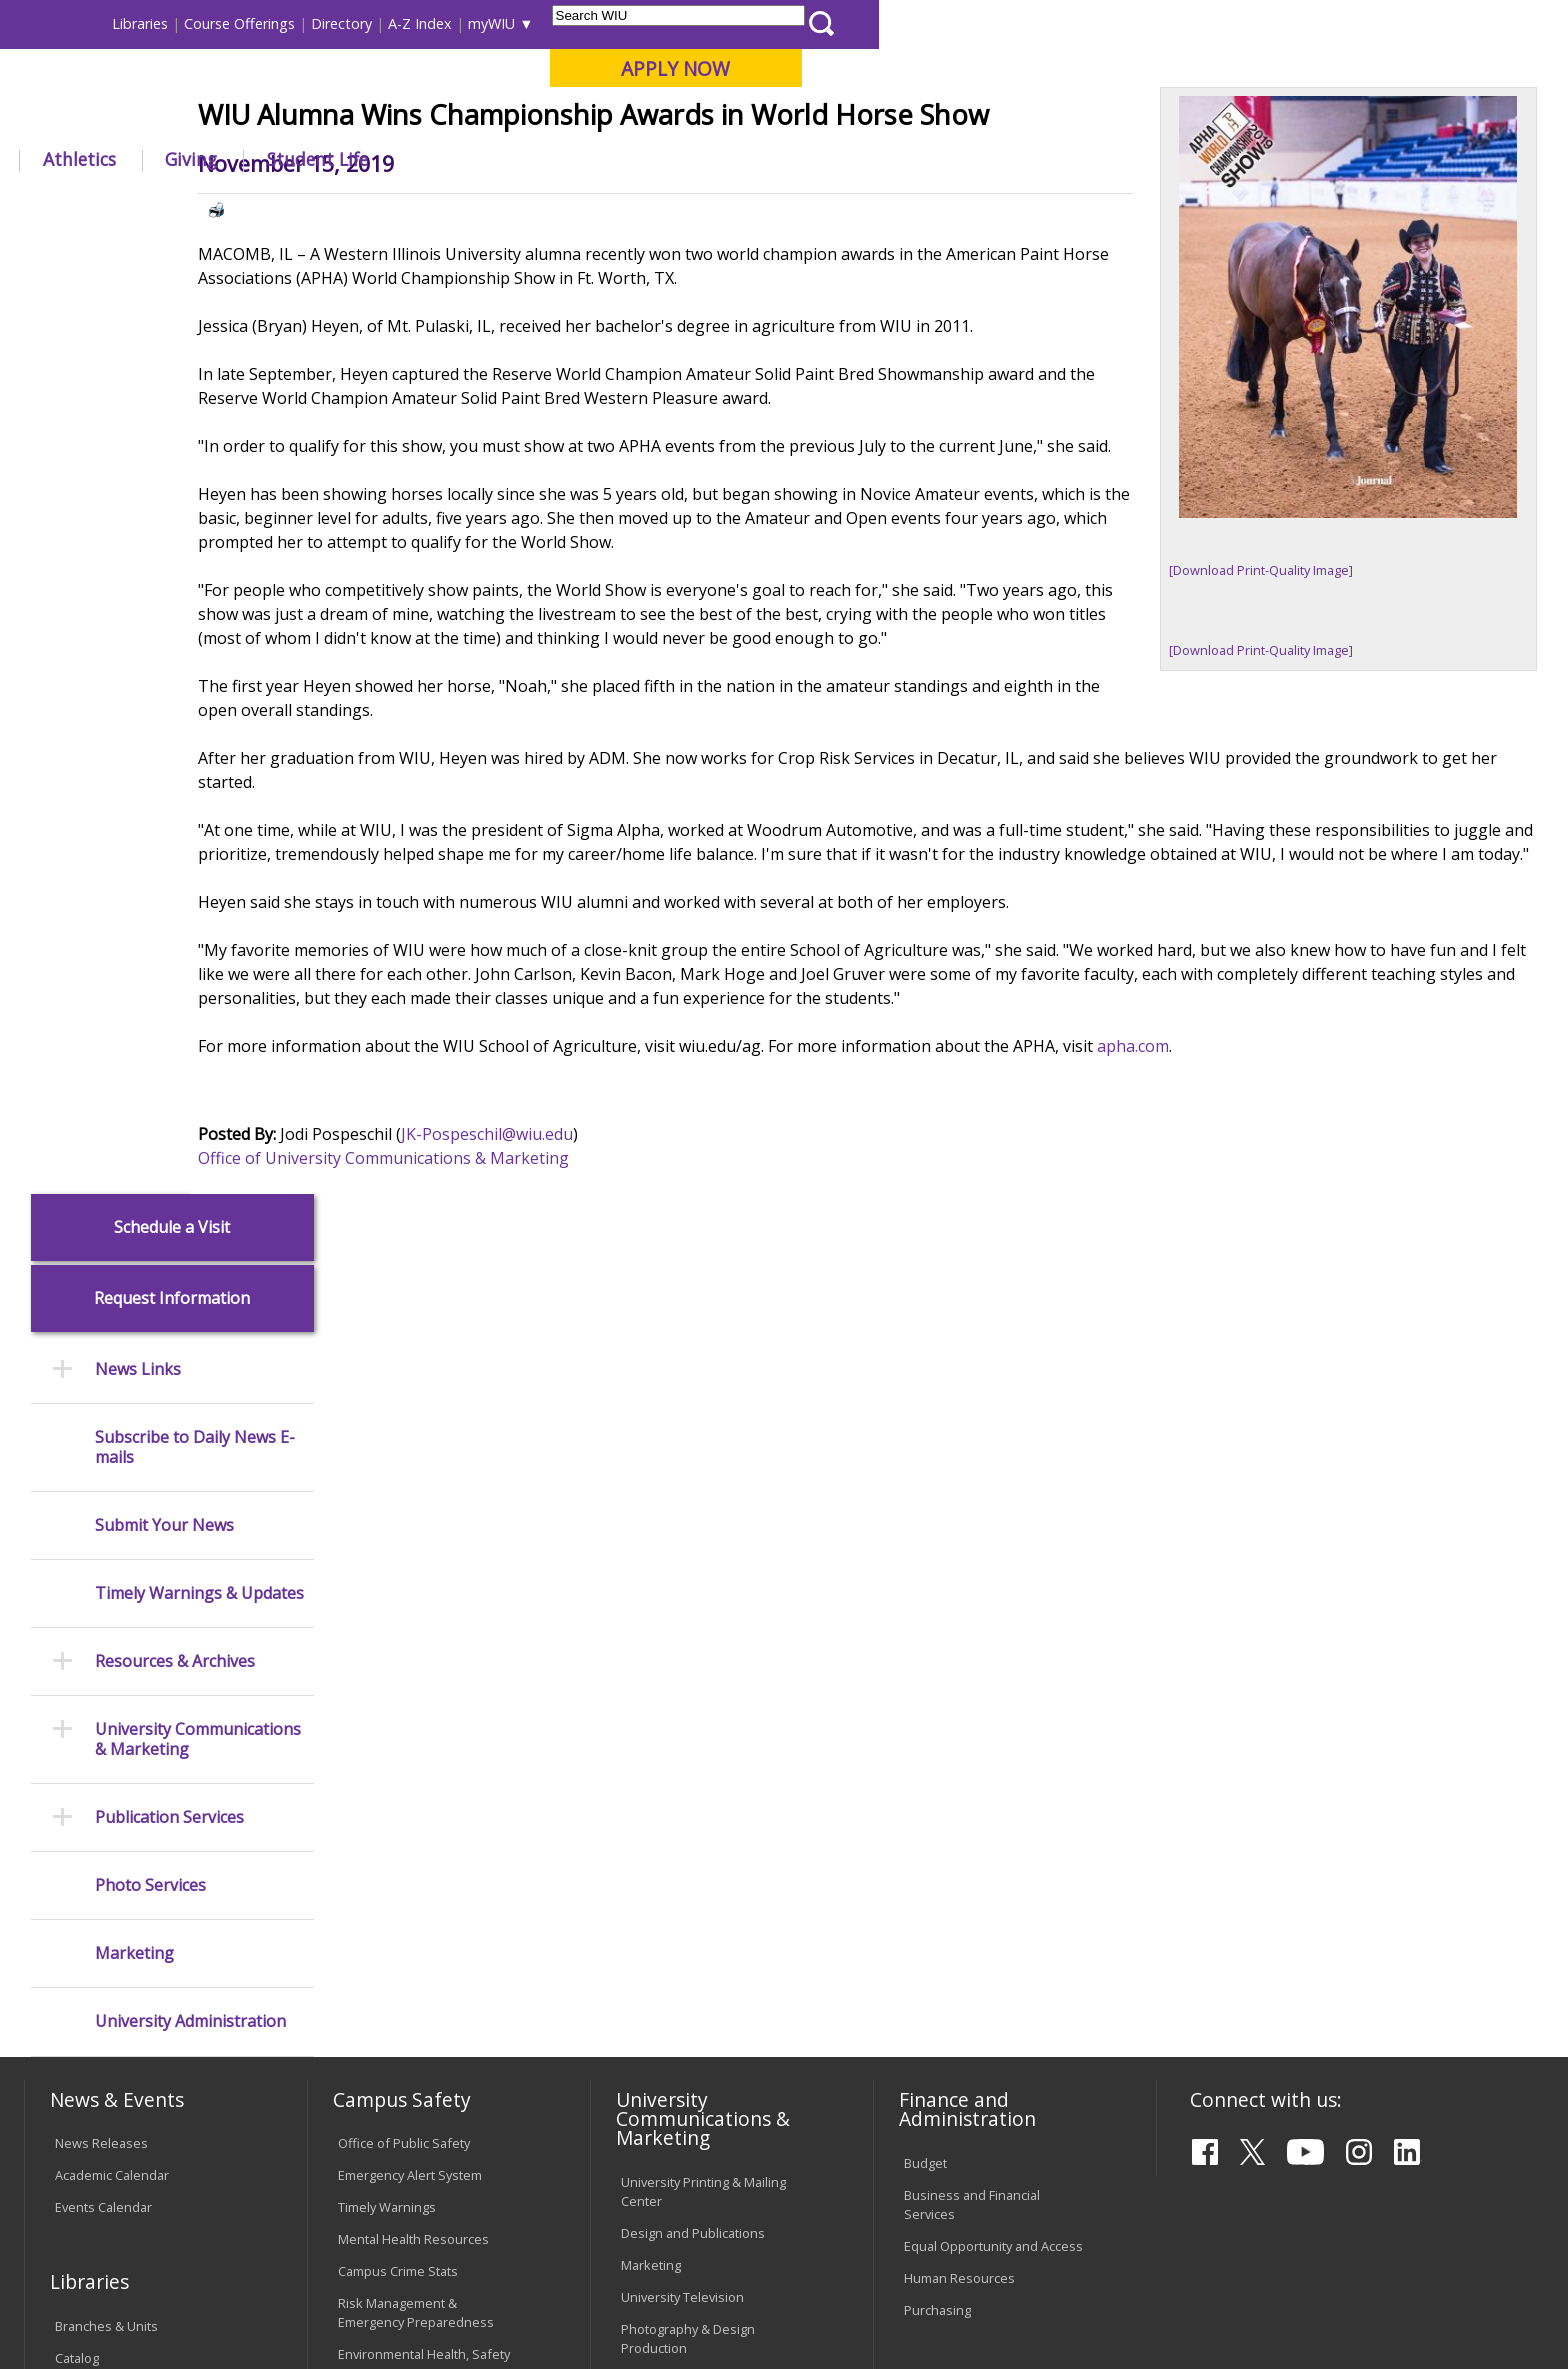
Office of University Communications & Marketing (514, 1353)
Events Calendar (103, 1540)
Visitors (194, 23)
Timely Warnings (387, 1540)
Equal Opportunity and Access (993, 1578)
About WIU (166, 159)
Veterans (455, 2206)
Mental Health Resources (413, 1572)
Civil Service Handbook (689, 1997)
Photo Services (150, 926)
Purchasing (937, 1642)
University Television (682, 1629)
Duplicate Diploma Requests (139, 1924)
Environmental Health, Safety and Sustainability (424, 1696)
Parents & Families (92, 23)
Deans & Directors (958, 1825)
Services (80, 1754)
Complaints (654, 2080)
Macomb (393, 119)
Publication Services (169, 857)
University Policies (675, 1850)
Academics (303, 159)
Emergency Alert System (410, 1508)
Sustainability (344, 2206)
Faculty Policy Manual (683, 1914)
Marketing (134, 994)
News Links (138, 410)
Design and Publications (693, 1566)
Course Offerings (929, 23)
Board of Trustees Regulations (712, 1882)
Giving (881, 159)
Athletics (768, 159)
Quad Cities (489, 119)
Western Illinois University (323, 86)
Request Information (172, 339)
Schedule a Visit (172, 267)
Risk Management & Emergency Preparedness (416, 1645)
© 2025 (81, 2298)
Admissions (443, 159)
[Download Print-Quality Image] (1261, 717)
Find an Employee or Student (990, 1761)
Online (577, 119)
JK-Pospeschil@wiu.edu (618, 1329)
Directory (1031, 23)
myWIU (1181, 23)
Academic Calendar (112, 1508)
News (454, 204)
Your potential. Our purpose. (231, 119)
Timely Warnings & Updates (199, 634)
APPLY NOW (1365, 68)
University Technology (403, 1972)
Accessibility (104, 2206)
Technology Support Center (420, 1940)
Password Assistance (402, 1908)
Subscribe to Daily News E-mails (195, 488)
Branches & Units (106, 1658)
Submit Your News (164, 565)
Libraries (830, 23)
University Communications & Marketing (198, 780)
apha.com (1264, 1241)
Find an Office (945, 1793)
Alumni (570, 159)
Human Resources (959, 1610)
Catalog (77, 1690)
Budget (925, 1495)
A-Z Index (1110, 23)
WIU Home (383, 204)
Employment (221, 2206)
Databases (87, 1722)
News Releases (101, 1476)
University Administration (190, 1062)
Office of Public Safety (404, 1476)
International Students (309, 23)
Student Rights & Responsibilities (671, 2038)
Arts (666, 159)
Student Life (1006, 159)
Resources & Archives (175, 702)
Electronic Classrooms (404, 1876)
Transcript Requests (115, 1892)
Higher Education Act (682, 1713)
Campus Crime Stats (398, 1604)
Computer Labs (383, 1844)
